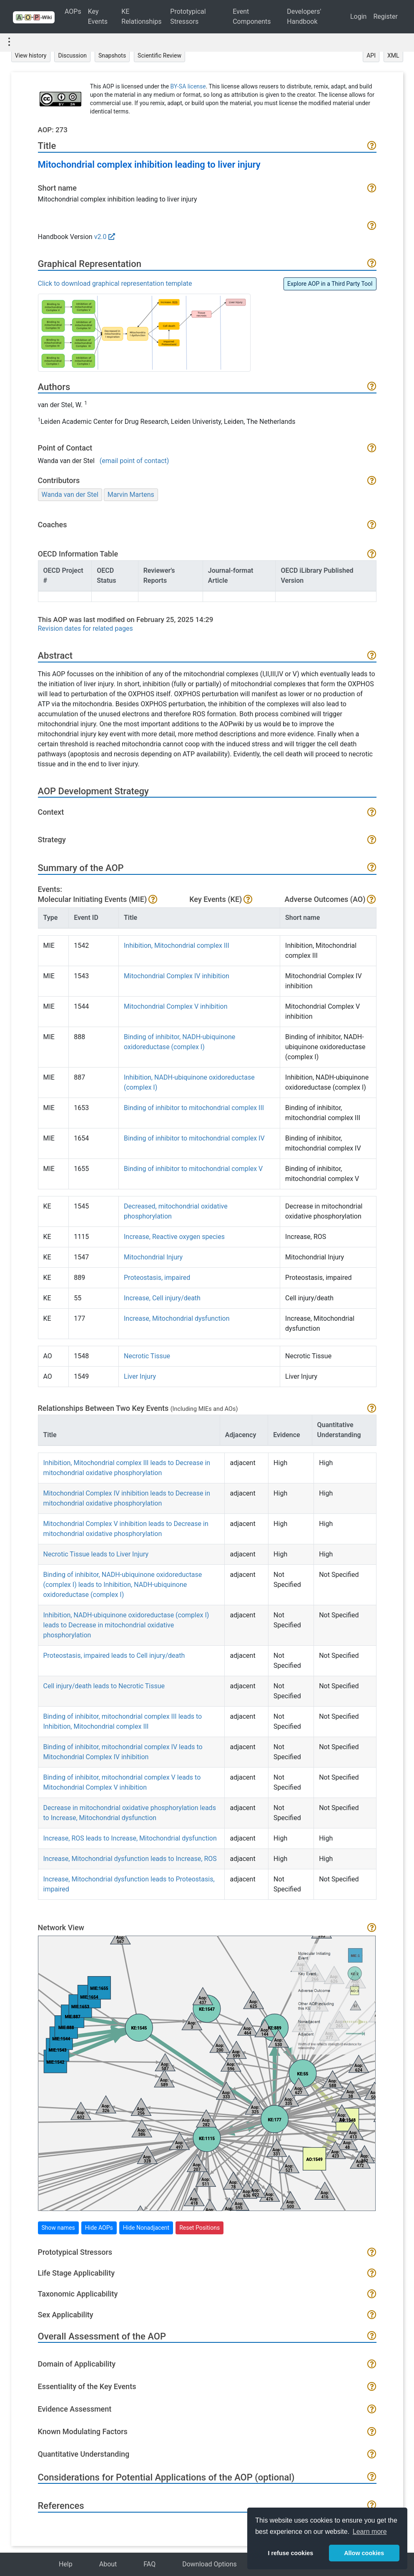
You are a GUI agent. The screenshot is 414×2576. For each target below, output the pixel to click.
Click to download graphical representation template (115, 283)
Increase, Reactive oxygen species (174, 1237)
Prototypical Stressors (188, 16)
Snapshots (112, 55)
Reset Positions (199, 2227)
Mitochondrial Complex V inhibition (176, 1006)
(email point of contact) (134, 461)
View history (31, 55)
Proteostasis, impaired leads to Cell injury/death (114, 1655)
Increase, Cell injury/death (162, 1298)
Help (66, 2564)
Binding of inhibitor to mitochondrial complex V (193, 1169)
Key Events (98, 16)
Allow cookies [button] (364, 2553)
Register (385, 16)
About (108, 2564)
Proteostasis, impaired (157, 1278)
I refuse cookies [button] (290, 2553)
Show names (58, 2227)
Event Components (252, 16)
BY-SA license (188, 86)
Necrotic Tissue (147, 1356)
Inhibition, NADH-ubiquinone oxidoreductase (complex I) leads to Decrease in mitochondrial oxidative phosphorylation (126, 1625)
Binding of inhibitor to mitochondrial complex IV (194, 1138)
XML (393, 55)
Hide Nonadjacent (146, 2227)
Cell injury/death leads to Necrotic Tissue (104, 1686)
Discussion (72, 55)
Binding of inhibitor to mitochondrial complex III (194, 1108)
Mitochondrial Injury (153, 1257)
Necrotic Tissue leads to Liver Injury (96, 1554)
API (371, 55)
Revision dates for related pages (85, 628)
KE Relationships (141, 16)
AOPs (73, 11)
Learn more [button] (370, 2531)
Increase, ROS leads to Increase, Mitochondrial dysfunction (130, 1838)
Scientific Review (159, 55)
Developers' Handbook (304, 16)
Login (358, 16)
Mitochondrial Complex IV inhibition (176, 976)
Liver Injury (140, 1376)
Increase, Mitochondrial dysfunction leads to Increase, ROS (130, 1859)
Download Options (209, 2564)
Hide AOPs (99, 2227)
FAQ (149, 2564)
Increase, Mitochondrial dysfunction (177, 1318)
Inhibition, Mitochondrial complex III (176, 945)
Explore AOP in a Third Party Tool (329, 283)
